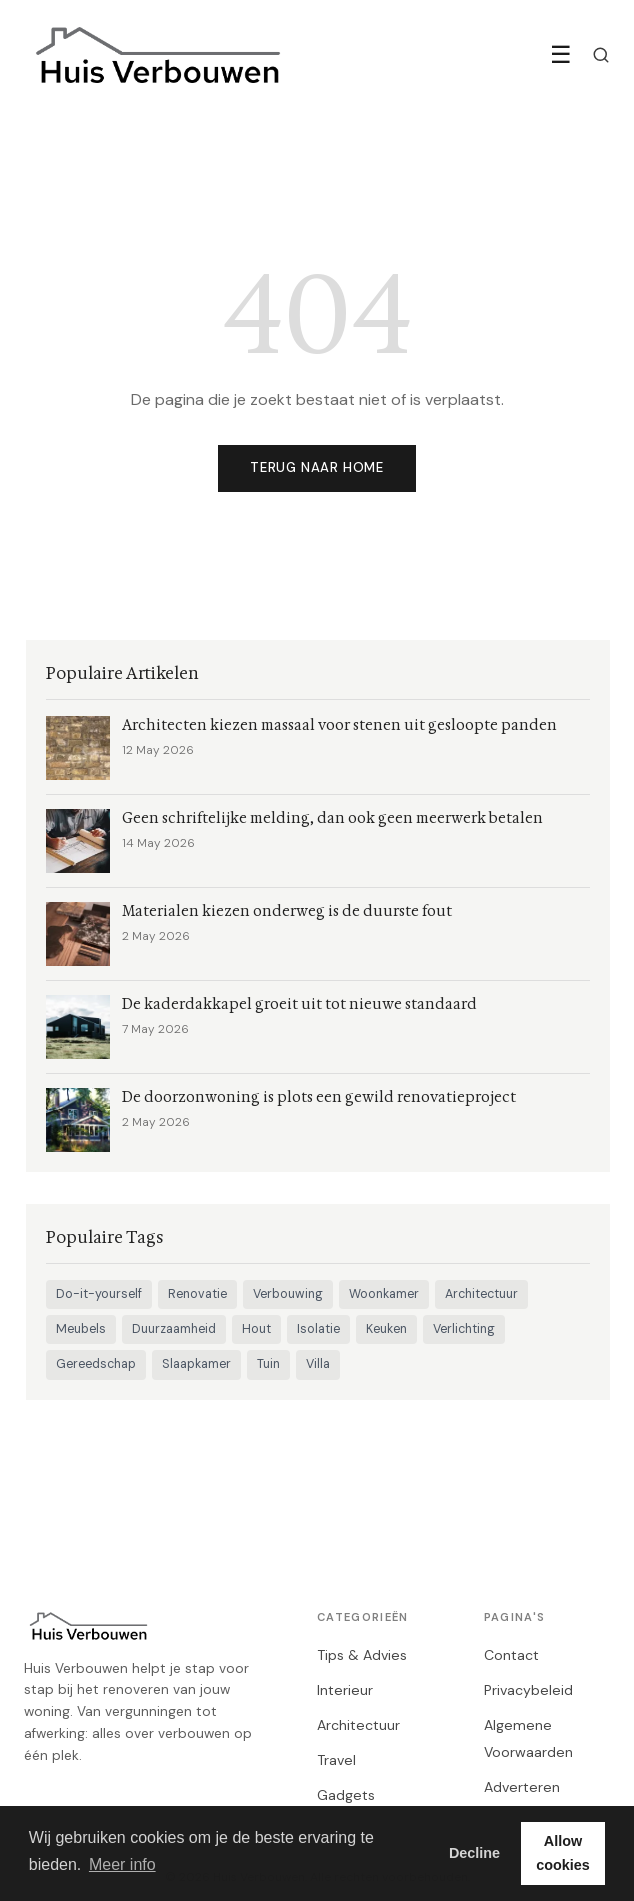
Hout (256, 1329)
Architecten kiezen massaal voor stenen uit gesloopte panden (339, 725)
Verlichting (464, 1329)
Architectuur (481, 1294)
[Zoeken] (601, 55)
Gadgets (346, 1795)
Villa (318, 1364)
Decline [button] (474, 1853)
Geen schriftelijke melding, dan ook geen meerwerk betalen (332, 818)
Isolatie (318, 1329)
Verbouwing (288, 1294)
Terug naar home (317, 467)
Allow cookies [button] (563, 1853)
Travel (336, 1760)
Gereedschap (96, 1364)
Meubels (81, 1329)
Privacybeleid (528, 1690)
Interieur (345, 1690)
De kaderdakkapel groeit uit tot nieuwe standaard (299, 1004)
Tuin (268, 1364)
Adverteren (522, 1787)
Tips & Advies (362, 1655)
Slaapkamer (196, 1364)
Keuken (386, 1329)
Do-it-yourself (99, 1294)
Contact (511, 1655)
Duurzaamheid (174, 1329)
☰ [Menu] (561, 54)
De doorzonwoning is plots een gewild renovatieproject (319, 1097)
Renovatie (197, 1294)
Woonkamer (384, 1294)
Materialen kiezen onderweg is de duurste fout (287, 911)
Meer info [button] (122, 1864)
